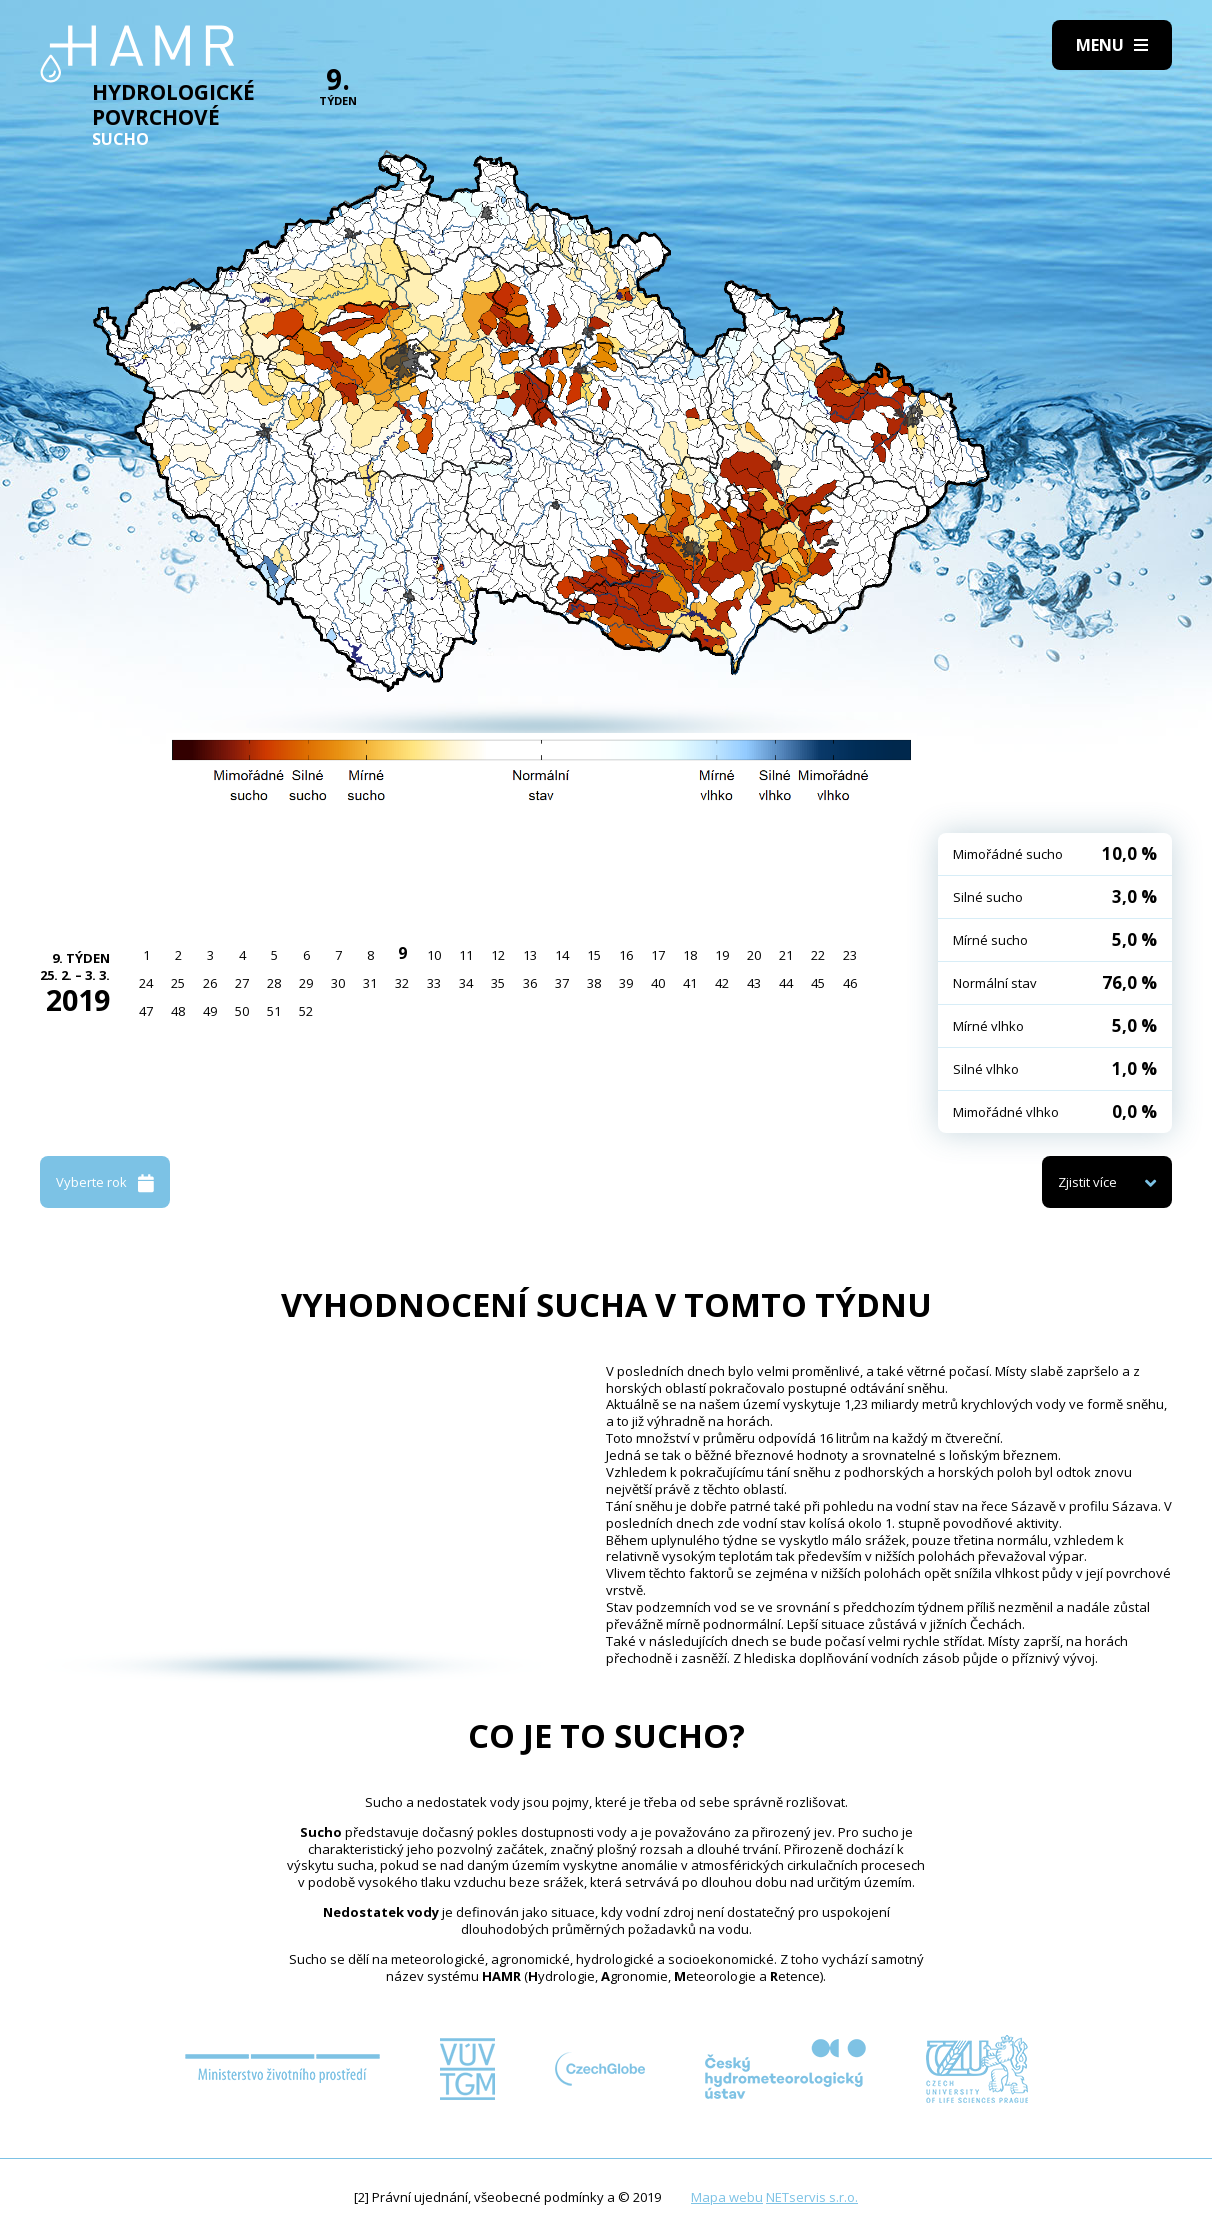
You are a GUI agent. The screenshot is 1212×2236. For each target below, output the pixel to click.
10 (434, 955)
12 (498, 955)
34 (466, 983)
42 (722, 983)
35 (498, 983)
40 (658, 983)
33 (434, 983)
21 (786, 955)
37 (562, 983)
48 (178, 1011)
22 (818, 955)
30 (338, 983)
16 (626, 955)
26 (210, 983)
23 (850, 955)
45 (818, 983)
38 (594, 983)
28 (274, 983)
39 (626, 983)
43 (754, 983)
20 (754, 955)
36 (530, 983)
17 (658, 955)
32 (402, 983)
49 (210, 1011)
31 (370, 983)
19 (722, 955)
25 (178, 983)
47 (146, 1011)
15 (594, 955)
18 (690, 955)
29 (306, 983)
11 (466, 955)
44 (786, 983)
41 (690, 983)
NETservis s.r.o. (812, 2197)
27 (242, 983)
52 (306, 1011)
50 (242, 1011)
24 (146, 983)
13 (530, 955)
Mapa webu (727, 2197)
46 (850, 983)
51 (274, 1011)
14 (562, 955)
